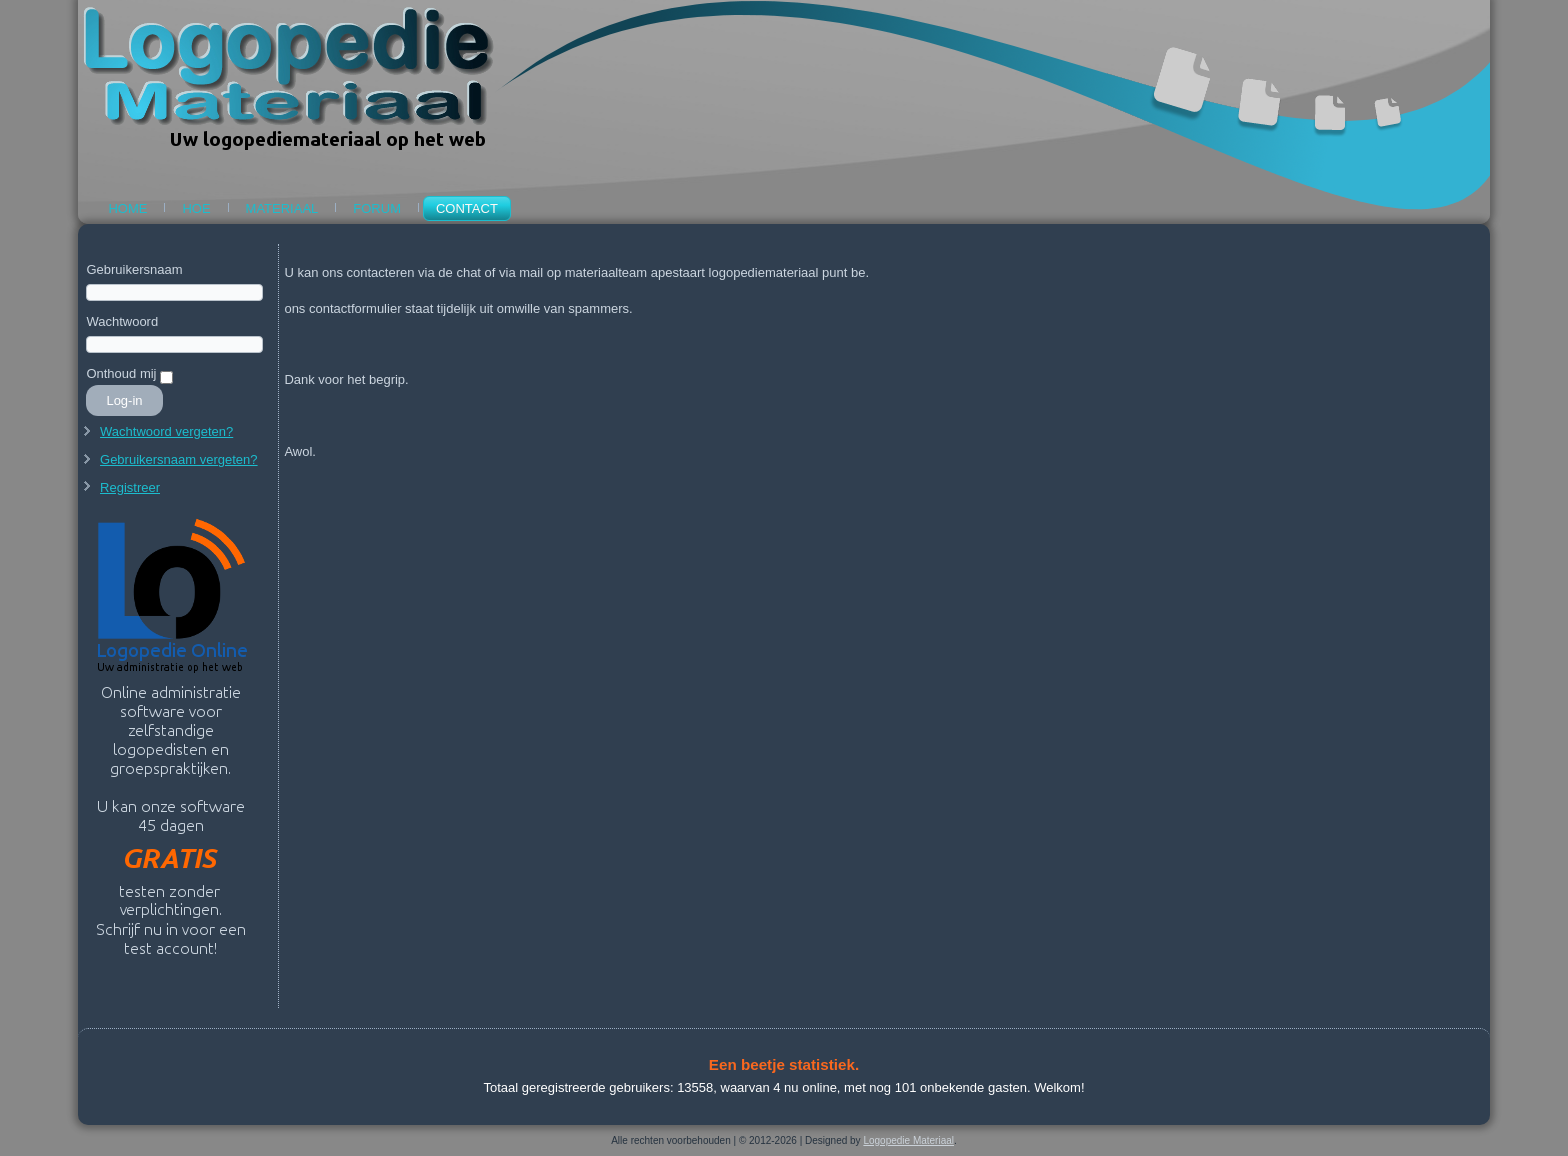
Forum (377, 208)
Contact (467, 208)
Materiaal (282, 208)
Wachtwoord (122, 321)
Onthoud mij (121, 373)
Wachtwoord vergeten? (166, 431)
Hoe (196, 208)
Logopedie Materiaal (908, 1140)
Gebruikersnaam (134, 269)
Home (127, 208)
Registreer (130, 487)
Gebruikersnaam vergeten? (179, 459)
